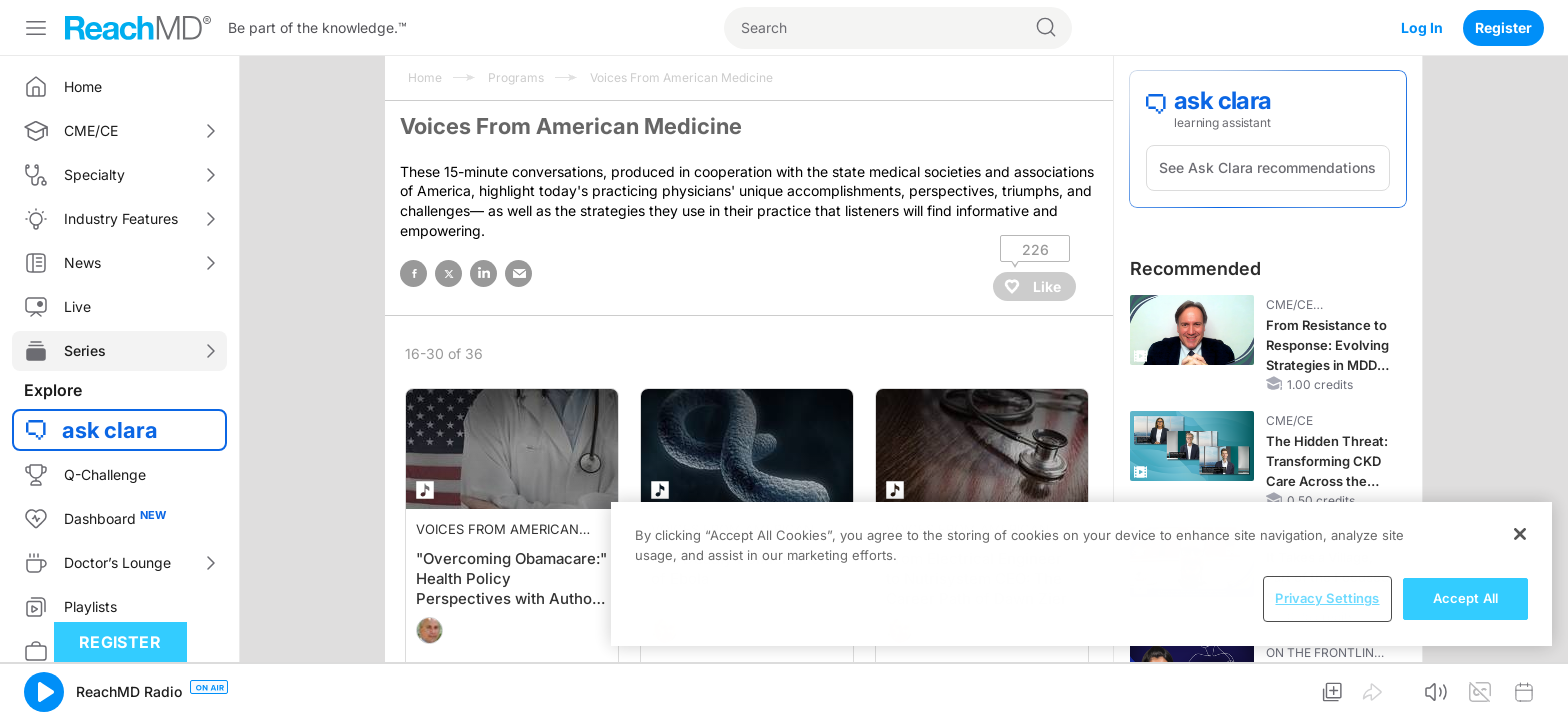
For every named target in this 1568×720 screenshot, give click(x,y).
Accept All (1465, 598)
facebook (413, 273)
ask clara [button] (110, 430)
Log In (1422, 27)
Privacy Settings (1327, 598)
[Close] (1520, 534)
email (518, 273)
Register (1503, 27)
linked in (483, 273)
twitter (448, 273)
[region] (1081, 574)
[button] (44, 692)
